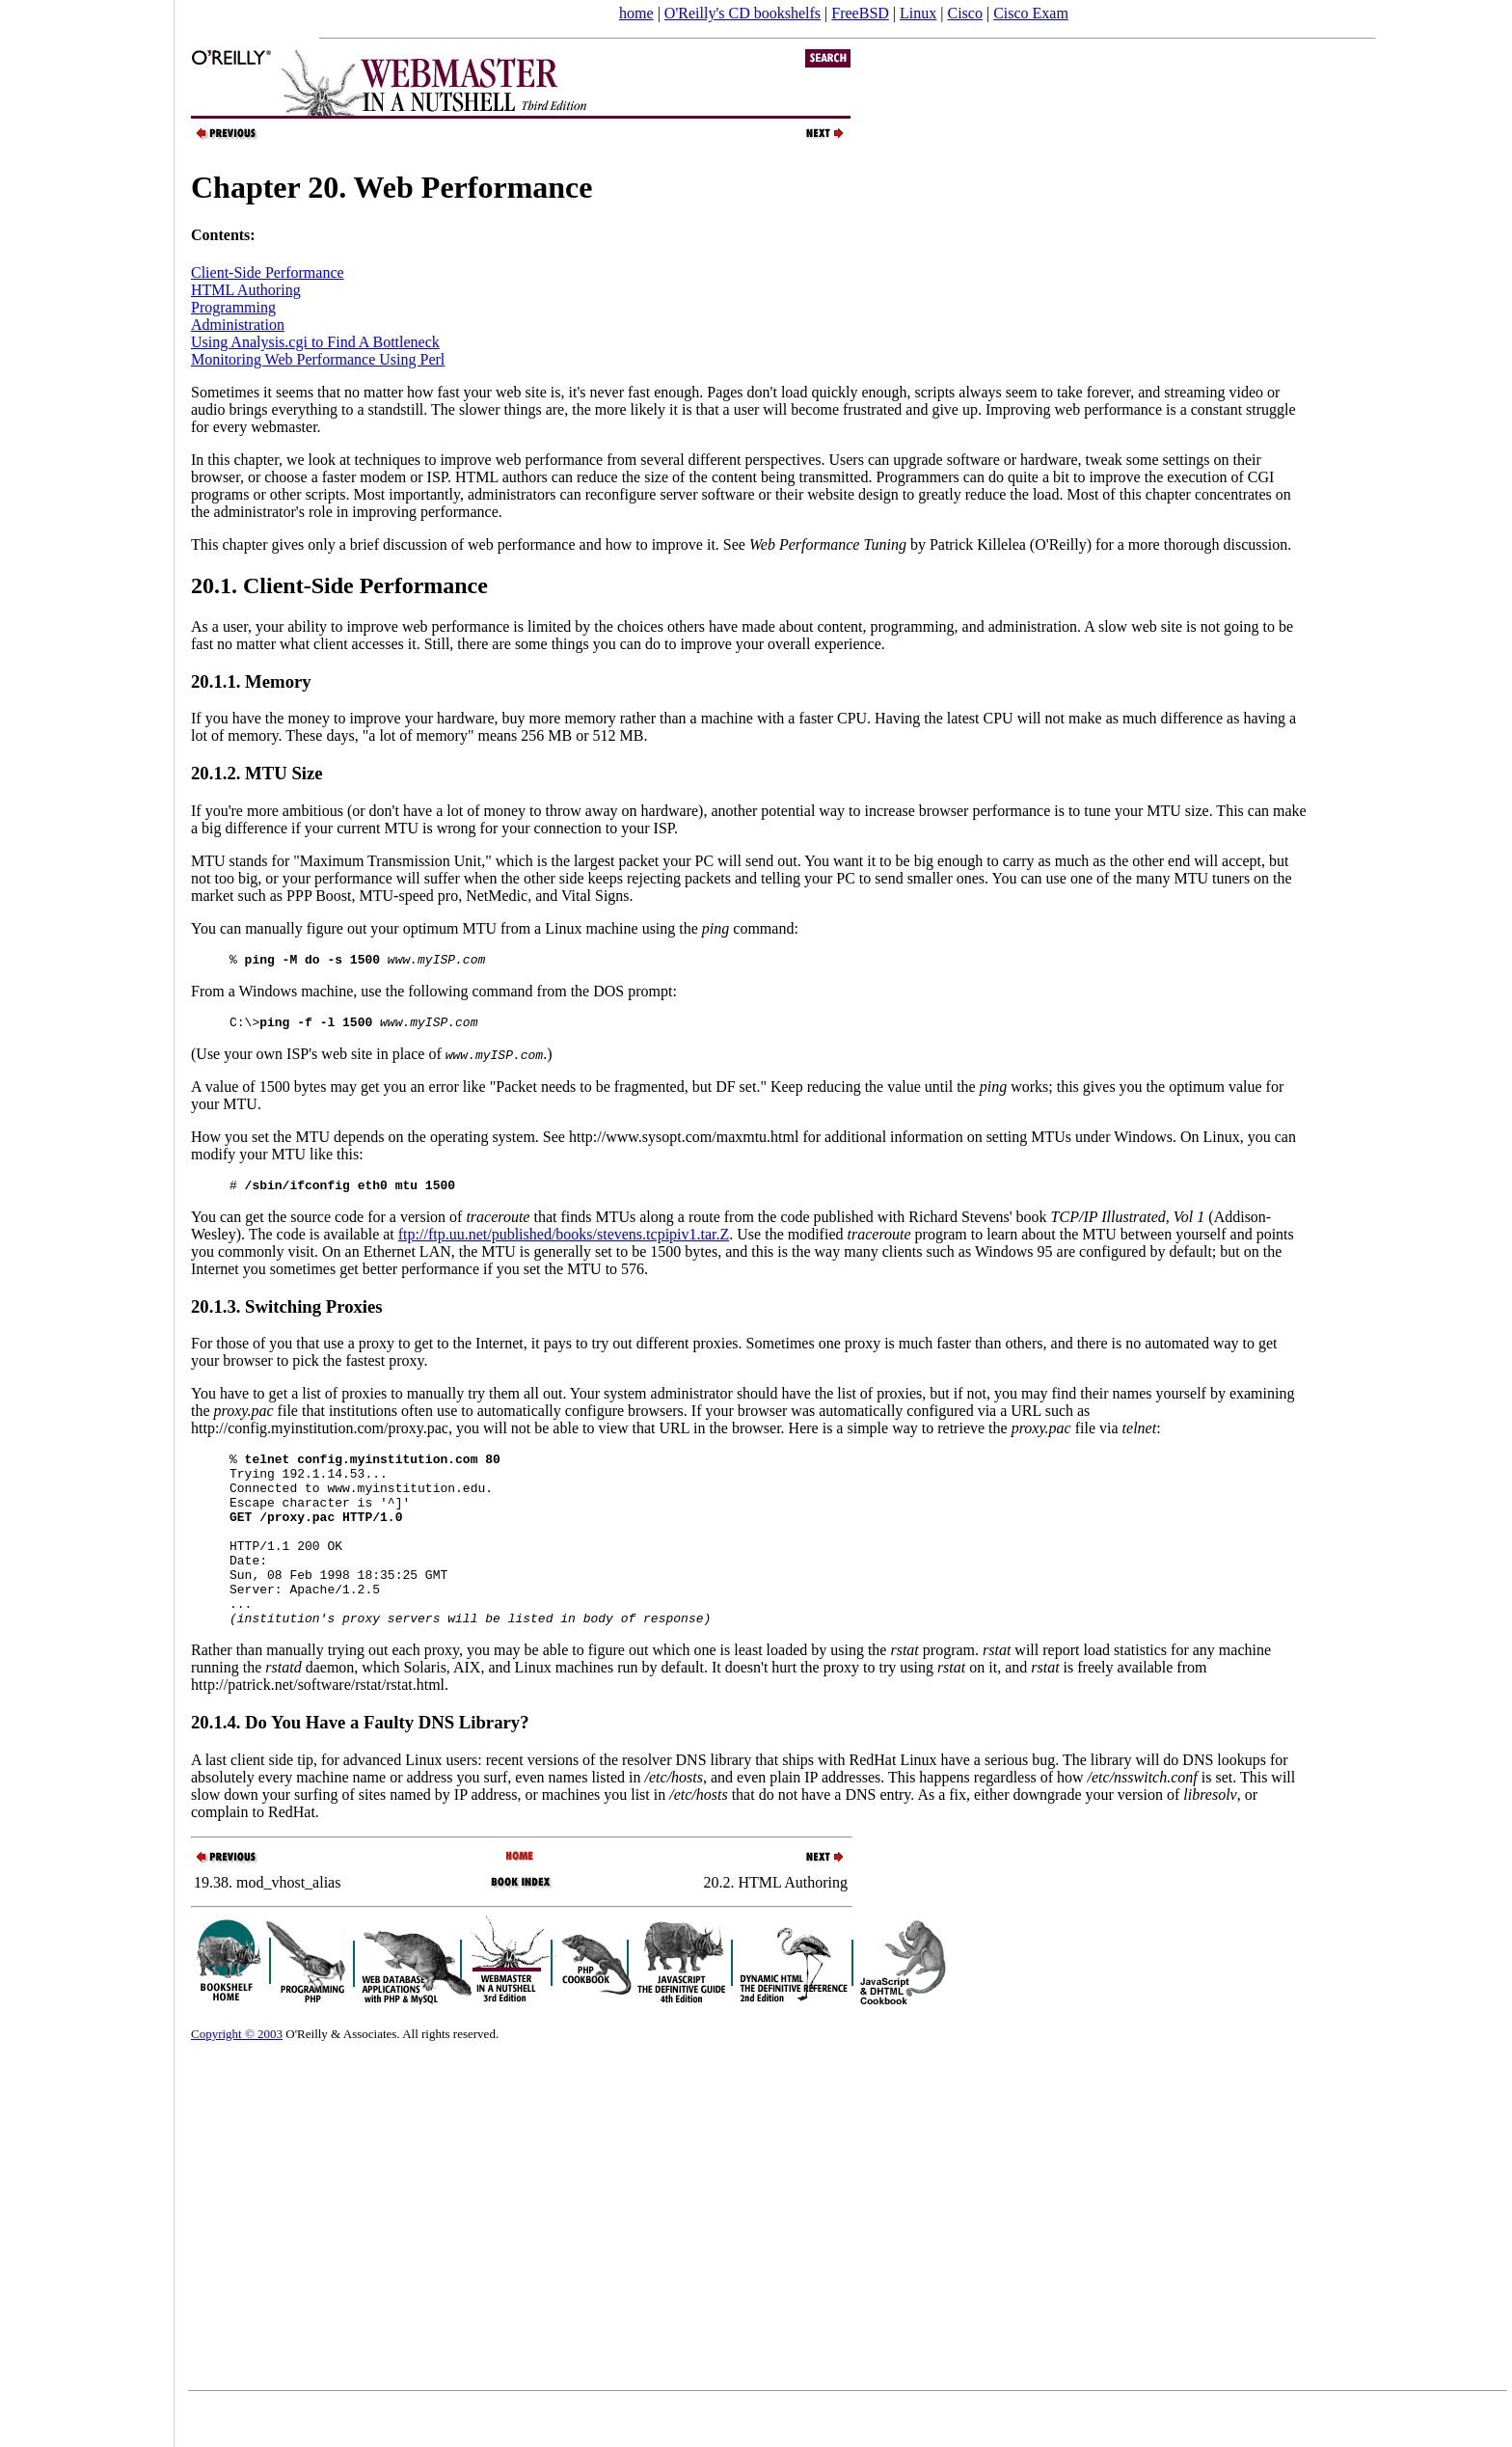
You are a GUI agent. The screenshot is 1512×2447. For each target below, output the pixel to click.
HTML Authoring (246, 290)
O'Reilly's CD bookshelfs (742, 13)
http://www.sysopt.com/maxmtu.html (684, 1142)
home (636, 13)
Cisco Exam (1030, 13)
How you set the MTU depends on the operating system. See (380, 1142)
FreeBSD (860, 13)
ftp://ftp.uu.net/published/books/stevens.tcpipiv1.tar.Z (564, 1243)
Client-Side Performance (267, 272)
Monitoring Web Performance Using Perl (318, 359)
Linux (918, 13)
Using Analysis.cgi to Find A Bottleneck (315, 342)
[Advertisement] (87, 1217)
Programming (233, 307)
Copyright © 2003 (237, 2077)
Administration (237, 324)
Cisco (964, 13)
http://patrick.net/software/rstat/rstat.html (318, 1728)
